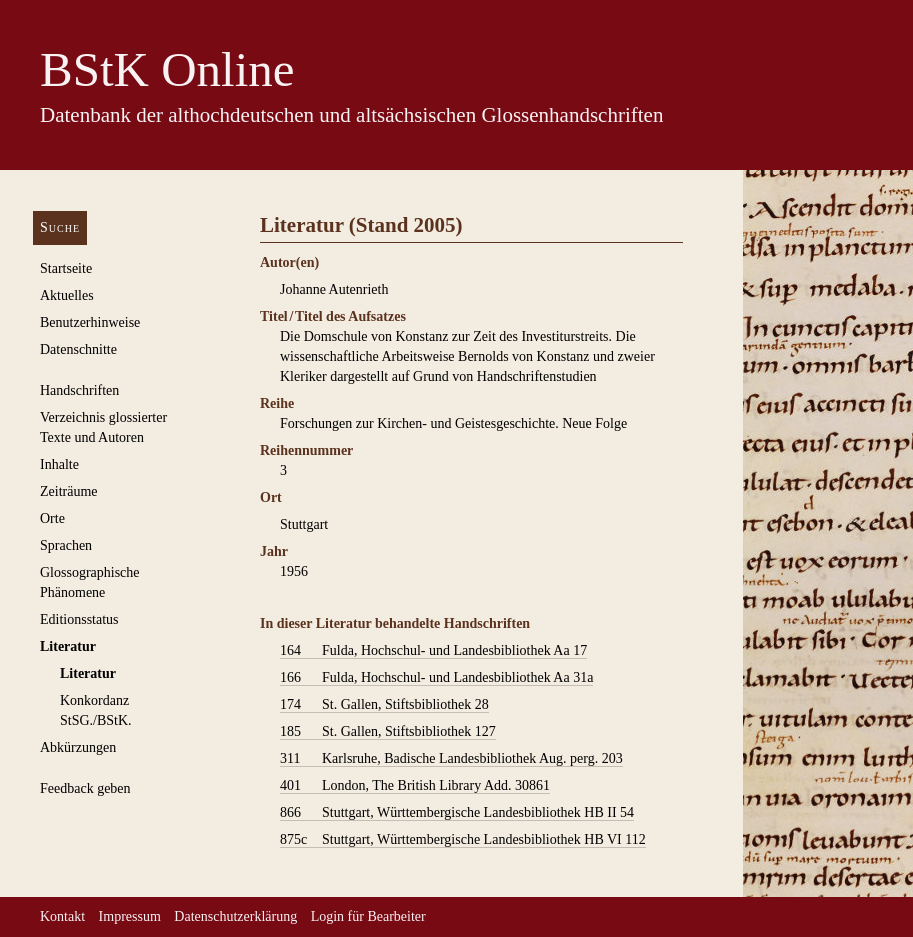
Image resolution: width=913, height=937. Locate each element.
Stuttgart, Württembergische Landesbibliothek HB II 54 (457, 813)
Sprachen (66, 545)
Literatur (68, 646)
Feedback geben (85, 788)
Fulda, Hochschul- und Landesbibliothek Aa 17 (433, 651)
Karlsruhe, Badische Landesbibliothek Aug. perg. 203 (451, 759)
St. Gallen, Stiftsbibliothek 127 (388, 732)
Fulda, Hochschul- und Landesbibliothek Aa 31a (436, 678)
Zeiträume (69, 491)
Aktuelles (67, 295)
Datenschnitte (78, 349)
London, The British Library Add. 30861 (415, 786)
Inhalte (59, 464)
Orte (52, 518)
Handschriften (79, 390)
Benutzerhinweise (90, 322)
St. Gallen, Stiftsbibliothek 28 (384, 705)
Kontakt (62, 916)
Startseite (66, 268)
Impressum (130, 916)
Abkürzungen (78, 747)
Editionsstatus (79, 619)
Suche (60, 227)
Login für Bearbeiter (368, 916)
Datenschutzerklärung (235, 916)
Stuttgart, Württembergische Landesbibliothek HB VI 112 (463, 840)
